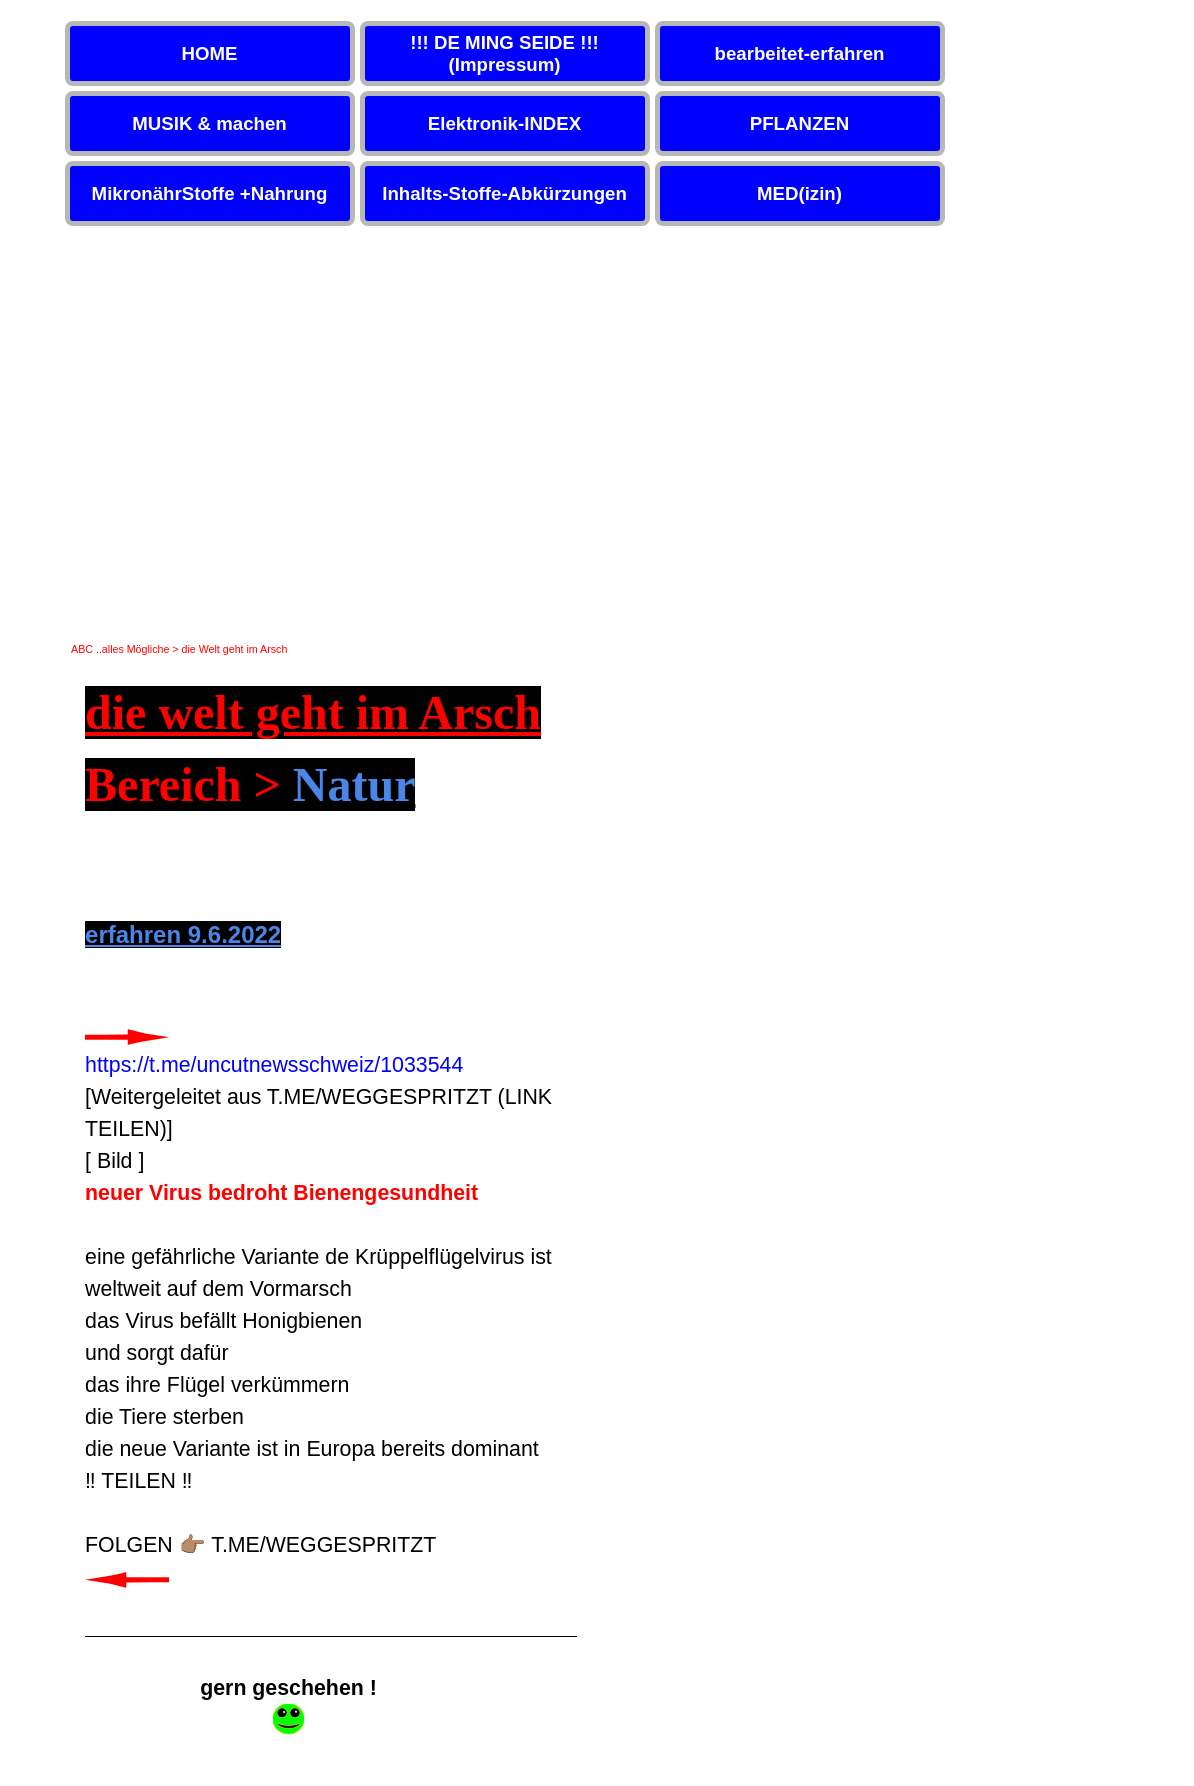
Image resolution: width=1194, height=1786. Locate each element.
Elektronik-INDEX (504, 123)
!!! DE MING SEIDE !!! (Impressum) (504, 53)
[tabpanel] (331, 1157)
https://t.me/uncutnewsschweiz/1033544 (274, 1065)
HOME (210, 53)
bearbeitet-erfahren (799, 53)
